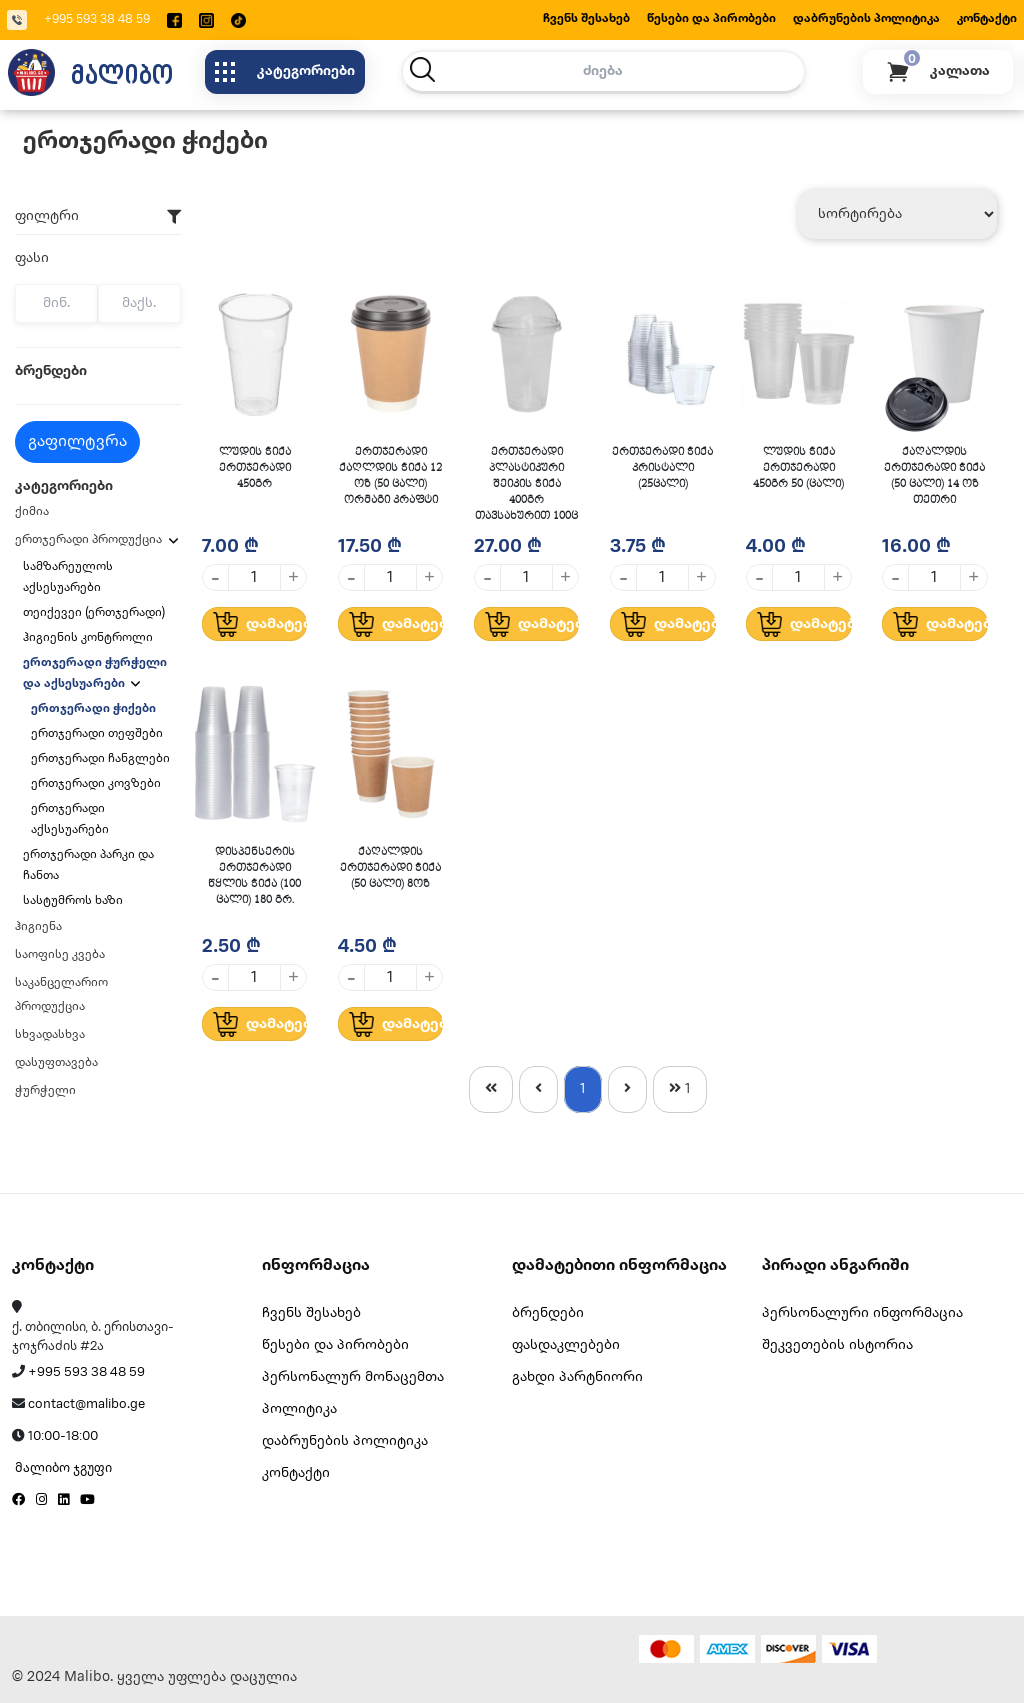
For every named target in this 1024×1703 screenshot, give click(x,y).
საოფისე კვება (60, 954)
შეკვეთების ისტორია (837, 1345)
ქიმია (32, 511)
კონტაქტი (987, 18)
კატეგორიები (285, 72)
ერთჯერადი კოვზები (96, 783)
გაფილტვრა (77, 442)
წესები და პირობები (711, 18)
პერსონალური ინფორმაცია (862, 1313)
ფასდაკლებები (566, 1345)
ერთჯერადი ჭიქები (93, 708)
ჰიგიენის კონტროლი (89, 637)
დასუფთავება (56, 1062)
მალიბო (122, 74)
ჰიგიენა (38, 926)
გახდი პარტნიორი (577, 1377)
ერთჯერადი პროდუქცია (88, 539)
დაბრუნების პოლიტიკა (866, 18)
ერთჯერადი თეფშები (97, 733)
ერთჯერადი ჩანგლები (100, 758)
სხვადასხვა (50, 1034)
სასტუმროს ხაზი (74, 900)
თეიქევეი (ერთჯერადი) (95, 612)
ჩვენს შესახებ (586, 18)
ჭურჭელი (45, 1090)
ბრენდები (548, 1313)
